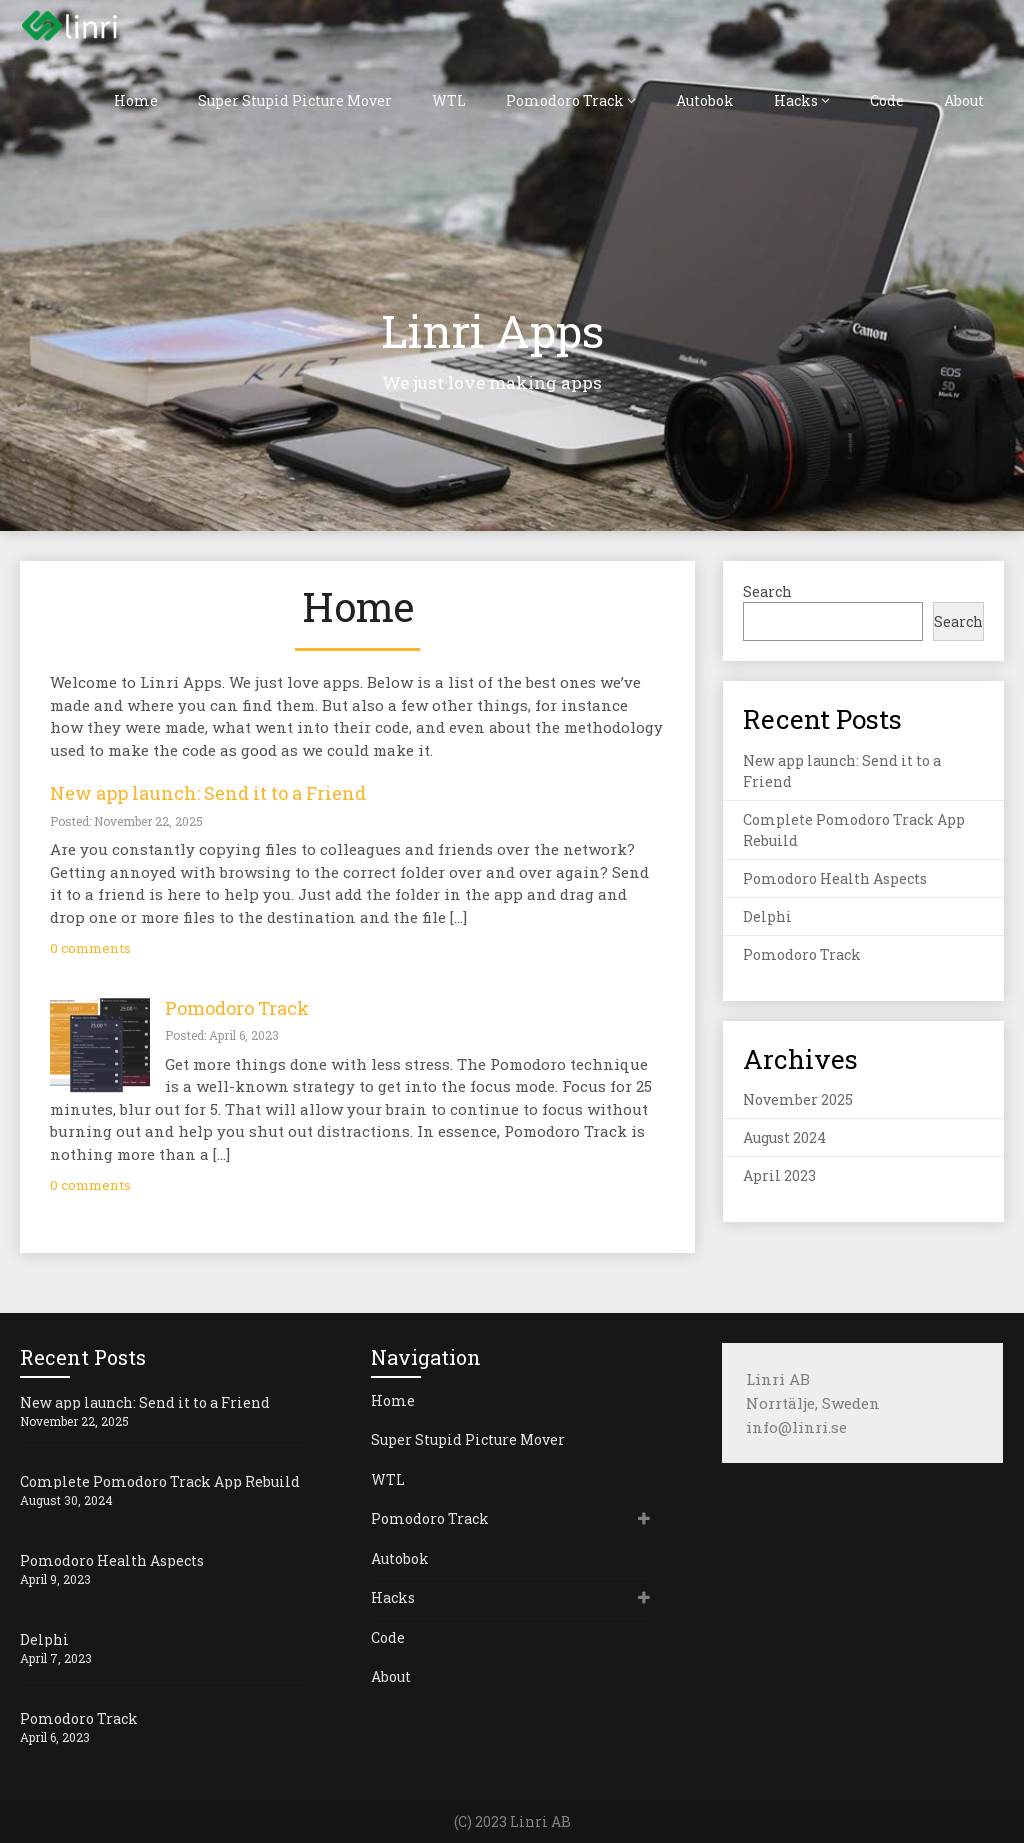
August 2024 (784, 1137)
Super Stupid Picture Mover (295, 100)
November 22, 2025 (74, 1421)
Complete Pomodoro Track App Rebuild (160, 1481)
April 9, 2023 (55, 1579)
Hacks (796, 100)
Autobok (705, 100)
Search (767, 591)
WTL (449, 100)
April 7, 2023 (56, 1658)
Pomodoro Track (565, 100)
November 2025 (798, 1099)
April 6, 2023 (55, 1737)
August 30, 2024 (66, 1500)
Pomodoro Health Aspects (835, 878)
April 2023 (779, 1175)
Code (887, 100)
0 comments (90, 948)
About (964, 100)
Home (136, 100)
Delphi (767, 916)
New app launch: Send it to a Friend (208, 793)
